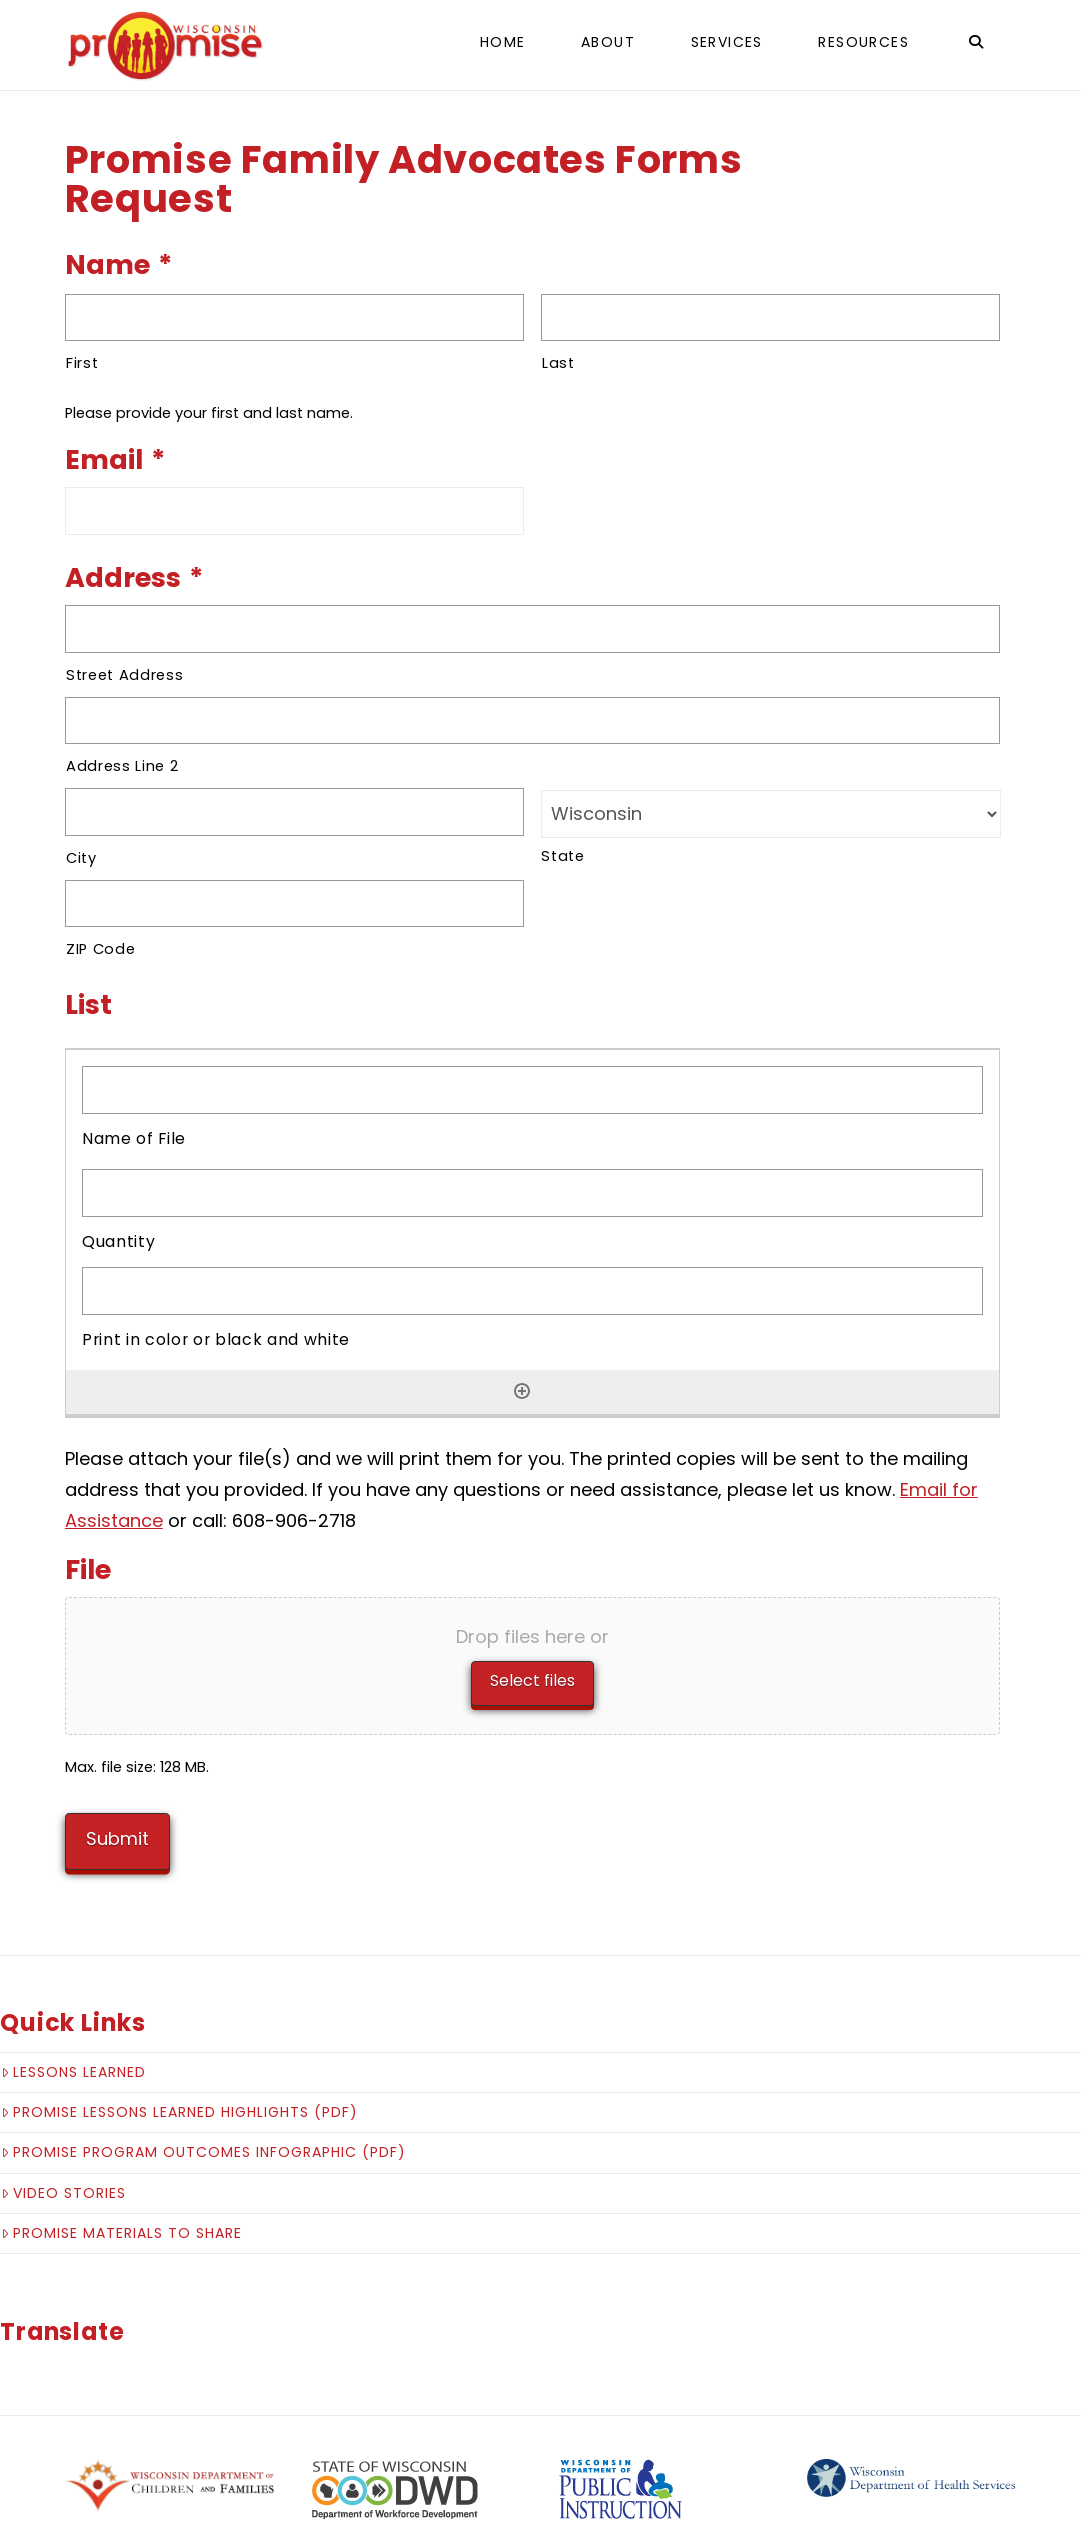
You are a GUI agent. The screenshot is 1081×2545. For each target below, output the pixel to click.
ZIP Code (100, 949)
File (88, 1569)
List (88, 1004)
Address (134, 577)
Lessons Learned (73, 2056)
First (82, 363)
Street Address (124, 675)
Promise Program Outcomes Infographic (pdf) (203, 2137)
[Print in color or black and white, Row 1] (532, 1291)
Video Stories (63, 2177)
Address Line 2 (122, 766)
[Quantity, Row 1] (532, 1193)
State (562, 856)
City (81, 858)
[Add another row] (522, 1391)
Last (558, 363)
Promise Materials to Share (121, 2217)
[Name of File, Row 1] (532, 1090)
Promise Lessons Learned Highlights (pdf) (179, 2096)
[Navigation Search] (976, 45)
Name (118, 264)
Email (115, 459)
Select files (532, 1680)
